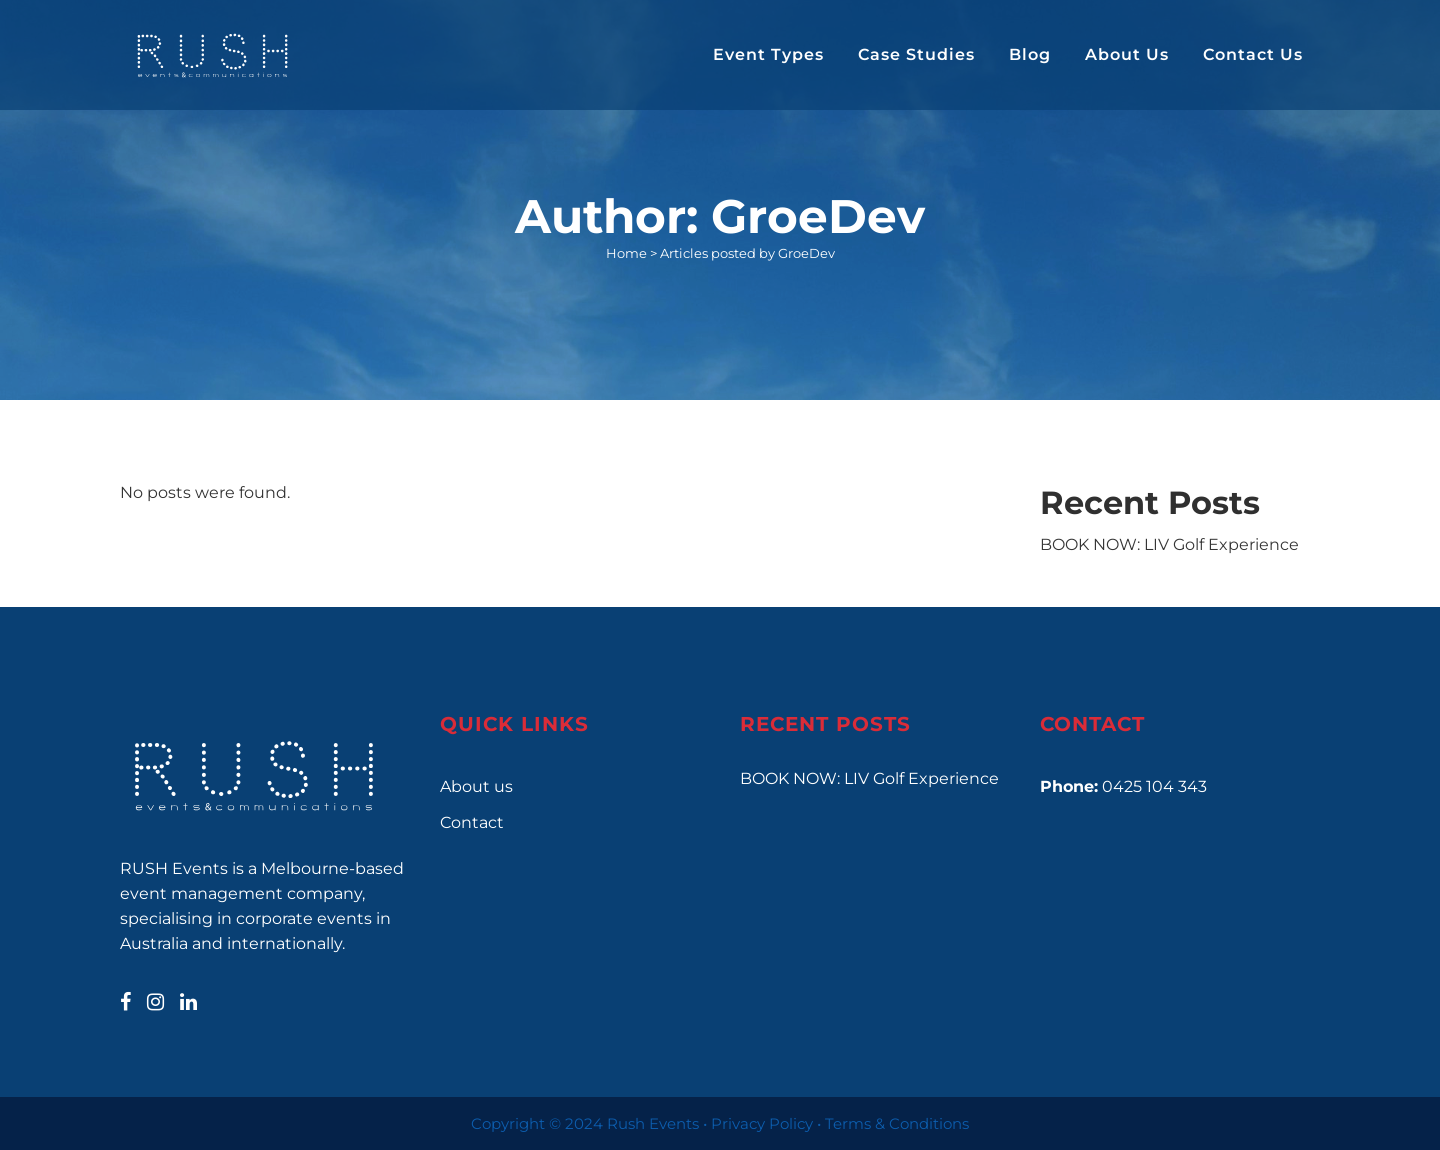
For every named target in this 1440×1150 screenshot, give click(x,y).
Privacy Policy (762, 1123)
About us (476, 786)
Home (626, 253)
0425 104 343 (1154, 786)
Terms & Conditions (897, 1123)
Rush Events (653, 1123)
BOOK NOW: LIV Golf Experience (1169, 544)
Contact (472, 822)
